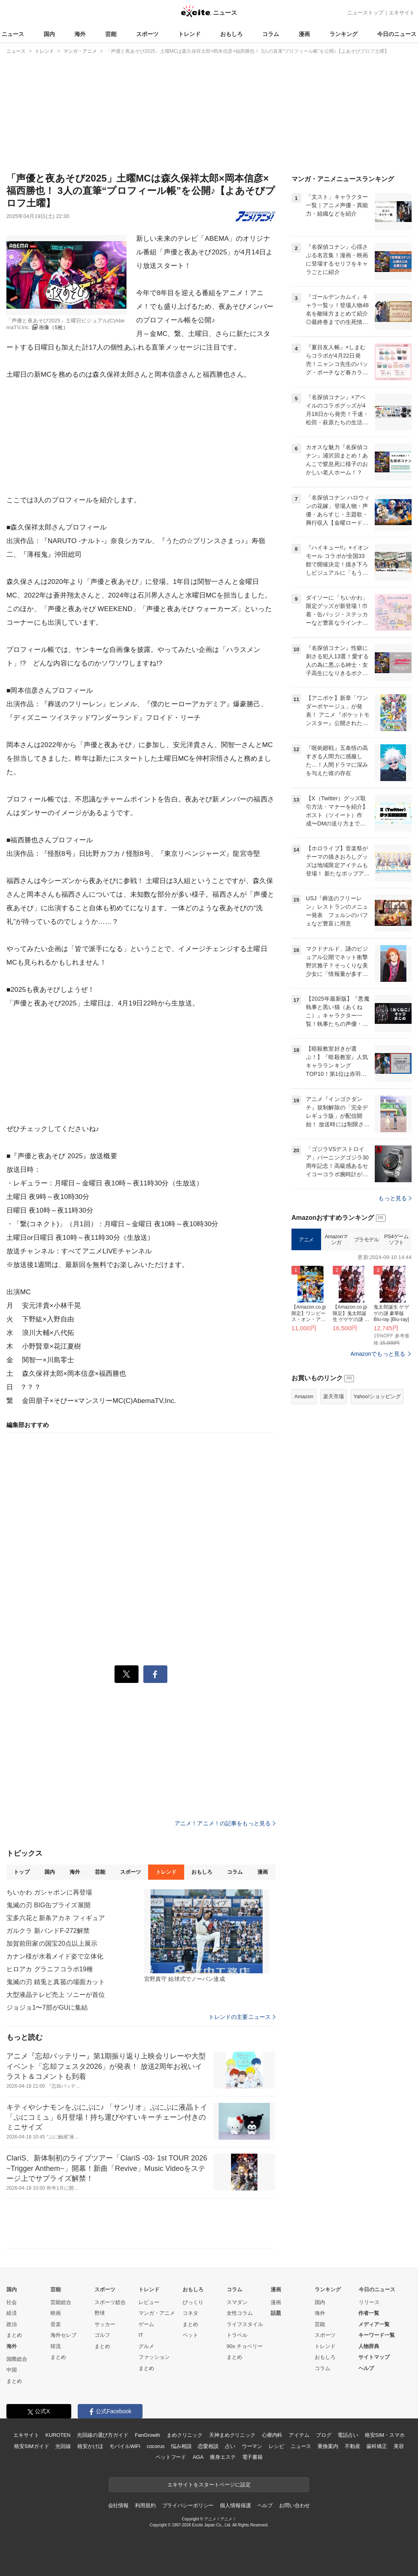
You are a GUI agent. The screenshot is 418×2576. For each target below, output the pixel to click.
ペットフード (170, 2457)
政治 (11, 2324)
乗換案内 (328, 2446)
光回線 (63, 2446)
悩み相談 (181, 2446)
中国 (11, 2370)
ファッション (154, 2357)
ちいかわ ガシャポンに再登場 (49, 1892)
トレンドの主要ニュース (242, 2017)
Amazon (304, 1396)
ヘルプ (366, 2368)
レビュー (149, 2302)
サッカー (104, 2324)
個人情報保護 (235, 2505)
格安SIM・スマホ (385, 2435)
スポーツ (147, 34)
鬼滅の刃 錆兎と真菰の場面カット (55, 1981)
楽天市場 (333, 1396)
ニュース (13, 34)
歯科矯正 (376, 2446)
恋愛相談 (208, 2446)
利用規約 (145, 2505)
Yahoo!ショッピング (377, 1396)
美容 (399, 2446)
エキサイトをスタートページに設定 (209, 2485)
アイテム (299, 2435)
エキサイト (402, 13)
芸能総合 (60, 2302)
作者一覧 (368, 2313)
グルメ (146, 2346)
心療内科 (272, 2435)
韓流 (55, 2346)
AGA (198, 2457)
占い (230, 2446)
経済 (11, 2313)
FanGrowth (147, 2435)
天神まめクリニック (232, 2435)
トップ (21, 1872)
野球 (99, 2313)
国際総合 (16, 2359)
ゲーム (146, 2324)
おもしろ (231, 34)
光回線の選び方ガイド (103, 2435)
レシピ (276, 2446)
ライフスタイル (245, 2324)
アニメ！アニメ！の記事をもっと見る (225, 1823)
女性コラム (240, 2313)
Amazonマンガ (336, 1239)
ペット (190, 2335)
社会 (11, 2302)
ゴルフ (102, 2335)
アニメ (306, 1240)
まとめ (14, 2335)
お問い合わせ (294, 2505)
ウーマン (252, 2446)
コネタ (190, 2313)
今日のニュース (396, 34)
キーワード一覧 (376, 2335)
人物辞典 (368, 2346)
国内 (49, 34)
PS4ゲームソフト (396, 1239)
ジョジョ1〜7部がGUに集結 (47, 2007)
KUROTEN (57, 2435)
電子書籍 (252, 2457)
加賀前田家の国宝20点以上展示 (52, 1943)
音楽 (55, 2324)
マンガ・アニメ (157, 2313)
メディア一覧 (374, 2324)
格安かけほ (90, 2446)
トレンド (189, 34)
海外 (80, 34)
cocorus (156, 2446)
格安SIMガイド (31, 2446)
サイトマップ (374, 2357)
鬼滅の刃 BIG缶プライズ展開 (48, 1905)
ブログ (324, 2435)
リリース (369, 2302)
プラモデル (366, 1240)
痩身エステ (222, 2457)
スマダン (237, 2302)
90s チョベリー (245, 2346)
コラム (270, 34)
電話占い (348, 2435)
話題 (276, 2313)
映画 (55, 2313)
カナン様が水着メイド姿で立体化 (54, 1956)
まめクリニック (185, 2435)
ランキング (344, 34)
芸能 (111, 34)
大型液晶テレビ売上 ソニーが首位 (55, 1994)
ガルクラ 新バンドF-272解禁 (48, 1930)
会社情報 (118, 2505)
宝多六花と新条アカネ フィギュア (55, 1918)
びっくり (193, 2302)
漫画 (304, 34)
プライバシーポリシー (188, 2505)
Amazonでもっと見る (377, 1354)
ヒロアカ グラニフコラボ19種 (49, 1969)
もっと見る (395, 1198)
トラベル (237, 2335)
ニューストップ (365, 13)
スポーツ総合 (110, 2302)
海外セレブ (63, 2335)
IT (141, 2335)
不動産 (352, 2446)
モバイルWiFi (124, 2446)
